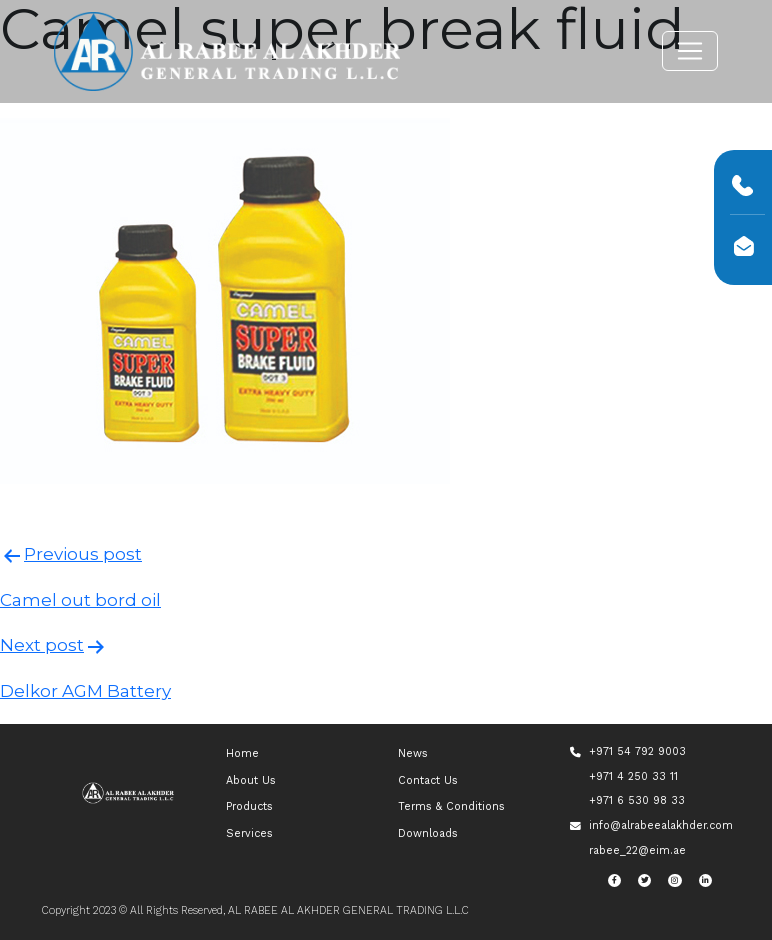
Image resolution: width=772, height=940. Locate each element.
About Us (251, 780)
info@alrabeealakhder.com (661, 825)
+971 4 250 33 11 (633, 776)
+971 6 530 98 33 (637, 800)
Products (249, 806)
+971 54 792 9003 (637, 751)
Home (242, 753)
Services (249, 833)
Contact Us (428, 780)
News (413, 753)
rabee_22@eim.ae (637, 850)
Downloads (428, 833)
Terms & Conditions (451, 806)
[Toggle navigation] (690, 51)
